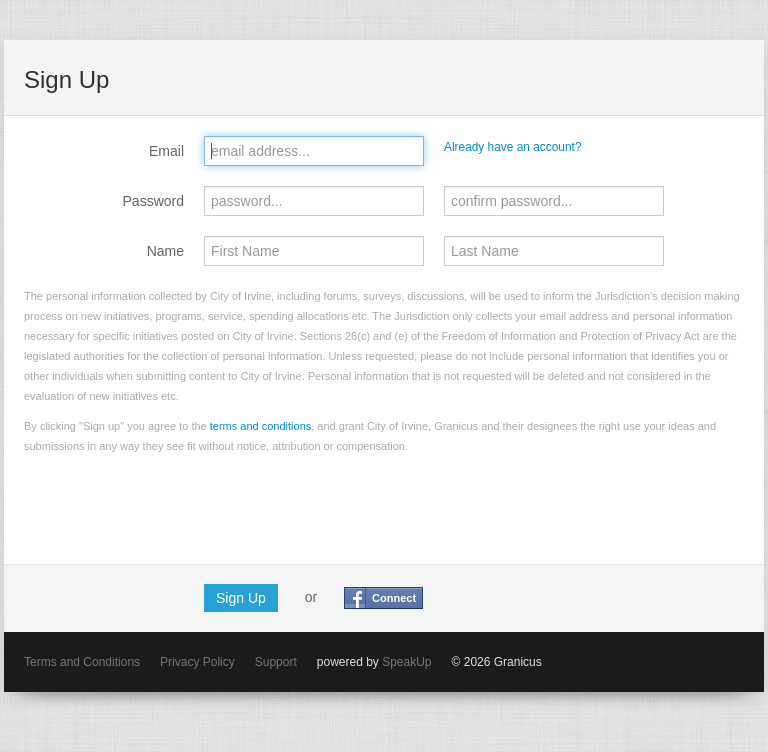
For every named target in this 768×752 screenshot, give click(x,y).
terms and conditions (261, 426)
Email (166, 151)
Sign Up (241, 598)
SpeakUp (406, 662)
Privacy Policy (197, 662)
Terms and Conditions (82, 662)
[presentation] (176, 505)
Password (153, 201)
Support (276, 662)
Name (165, 251)
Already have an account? (513, 147)
